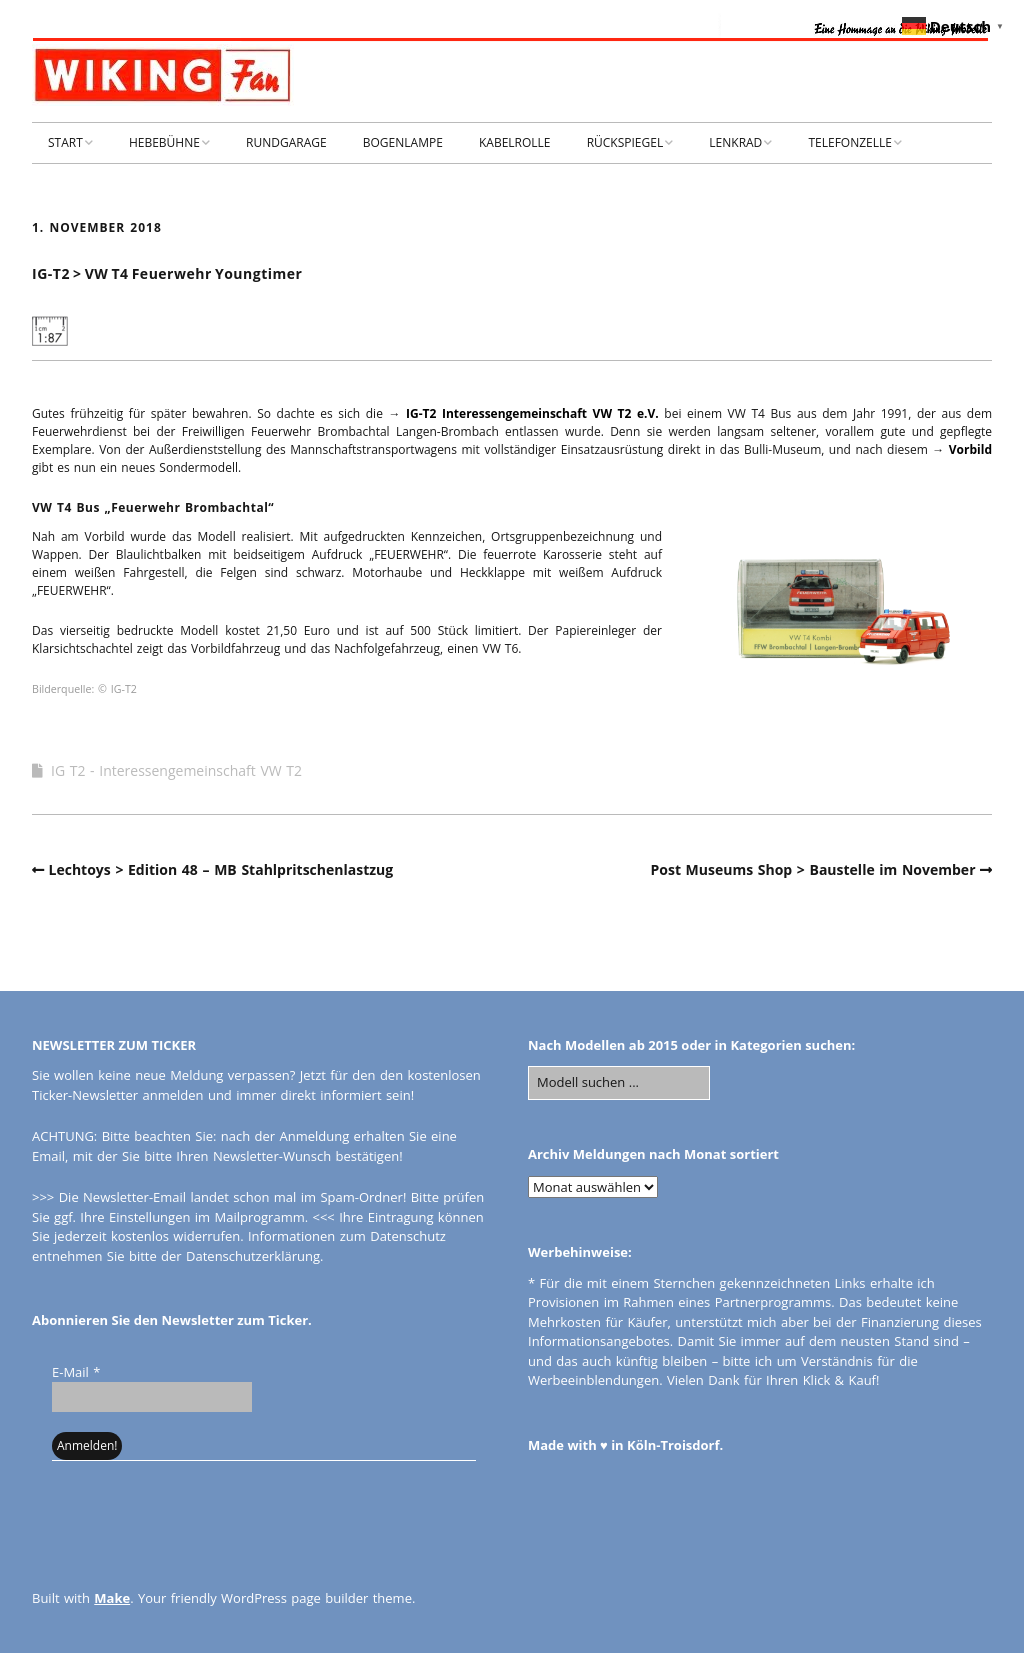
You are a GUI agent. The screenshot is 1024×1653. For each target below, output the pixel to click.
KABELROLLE (515, 142)
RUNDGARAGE (286, 142)
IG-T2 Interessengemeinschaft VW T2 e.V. (532, 413)
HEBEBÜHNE (164, 142)
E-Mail (76, 1372)
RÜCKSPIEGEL (625, 142)
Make (112, 1598)
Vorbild (970, 449)
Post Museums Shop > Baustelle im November (812, 869)
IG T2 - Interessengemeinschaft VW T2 (176, 770)
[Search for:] (619, 1083)
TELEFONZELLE (850, 142)
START (65, 142)
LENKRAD (735, 142)
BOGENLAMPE (403, 142)
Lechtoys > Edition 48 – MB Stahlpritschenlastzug (221, 869)
